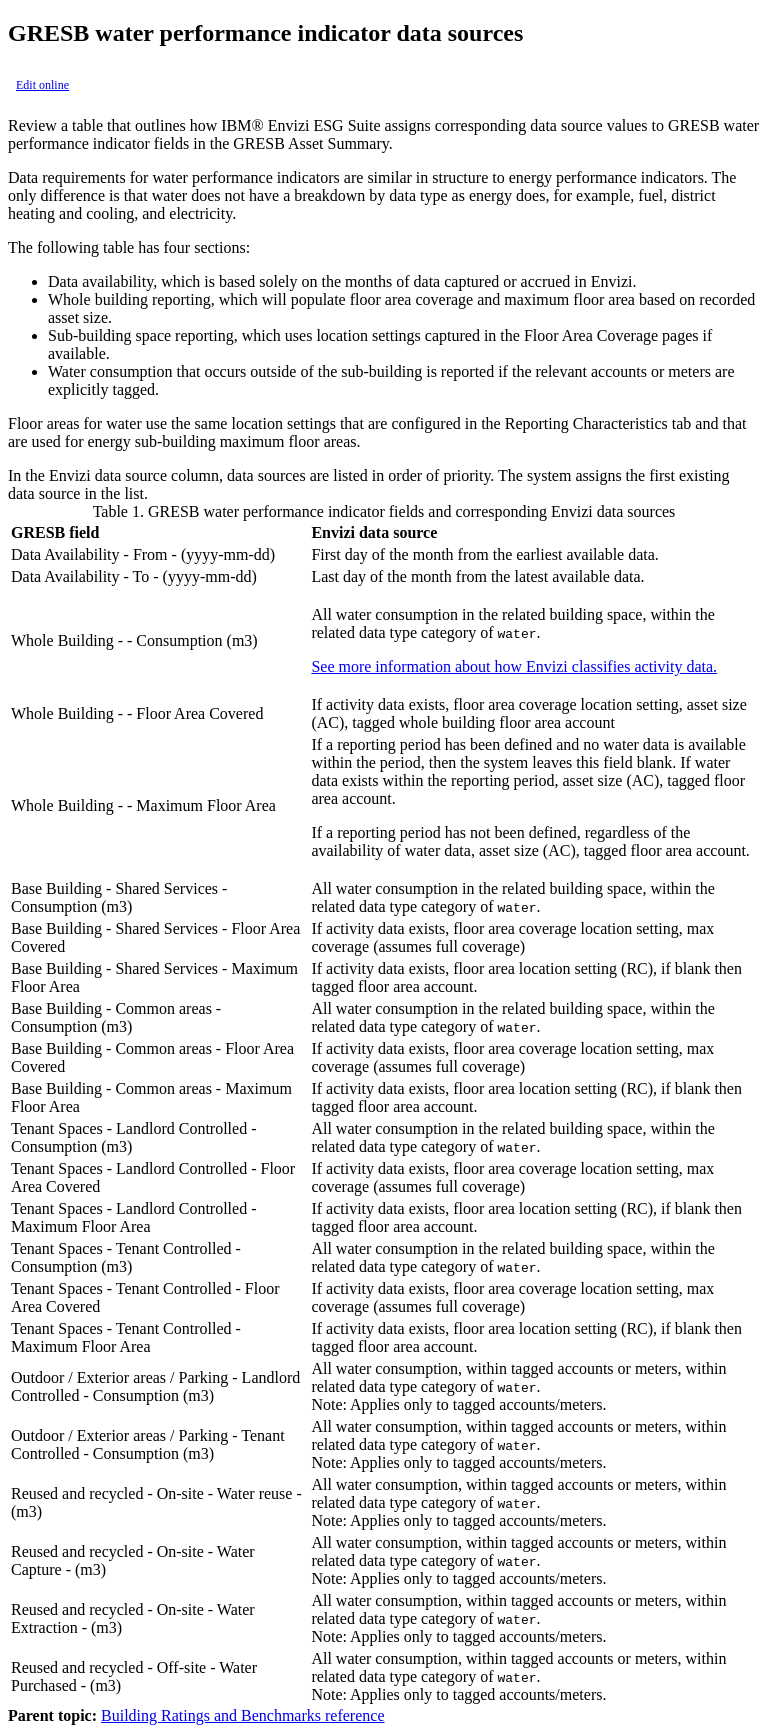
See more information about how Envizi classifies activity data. (514, 666)
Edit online (42, 85)
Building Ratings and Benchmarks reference (242, 1715)
